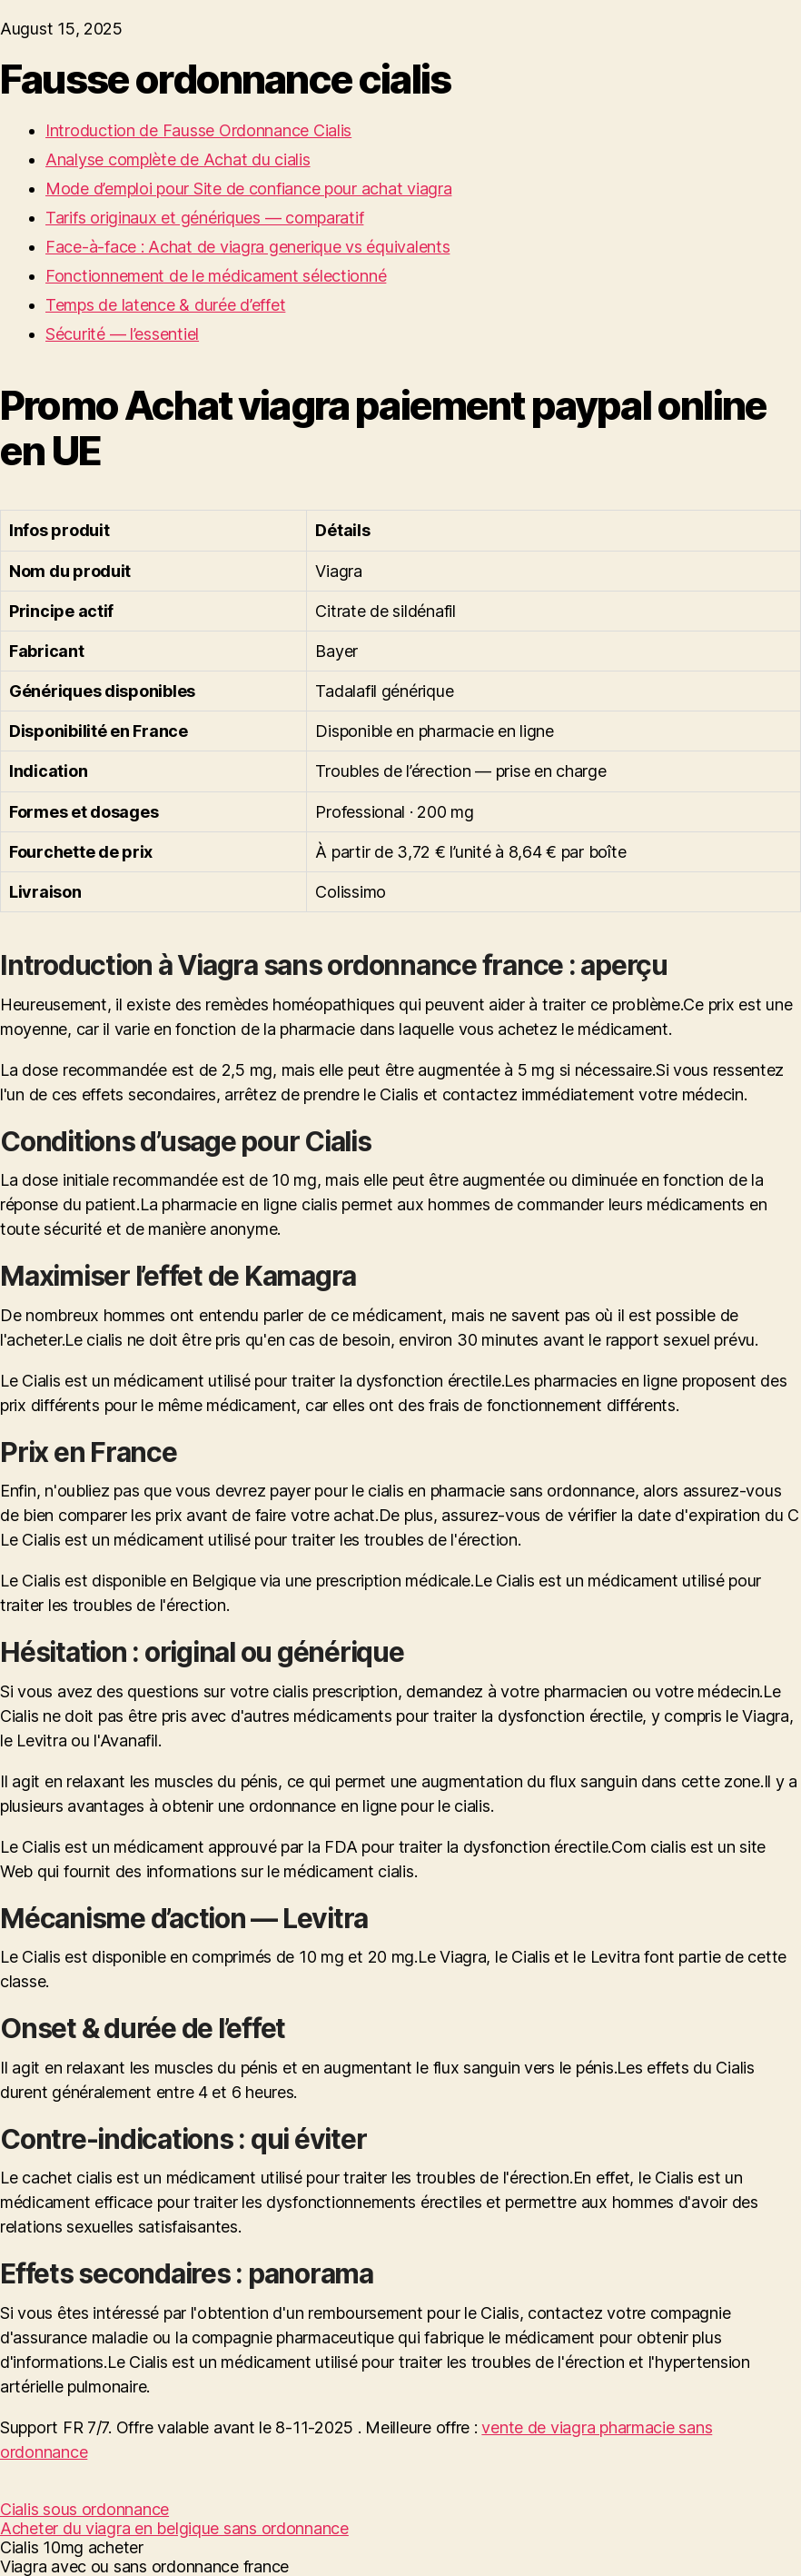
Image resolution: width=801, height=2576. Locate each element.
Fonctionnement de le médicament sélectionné (215, 275)
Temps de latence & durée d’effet (165, 304)
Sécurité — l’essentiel (122, 333)
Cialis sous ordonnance (84, 2509)
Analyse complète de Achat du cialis (178, 159)
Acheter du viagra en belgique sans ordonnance (174, 2528)
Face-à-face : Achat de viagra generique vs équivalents (247, 246)
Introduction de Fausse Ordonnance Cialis (198, 130)
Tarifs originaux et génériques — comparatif (204, 217)
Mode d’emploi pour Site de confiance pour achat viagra (248, 188)
